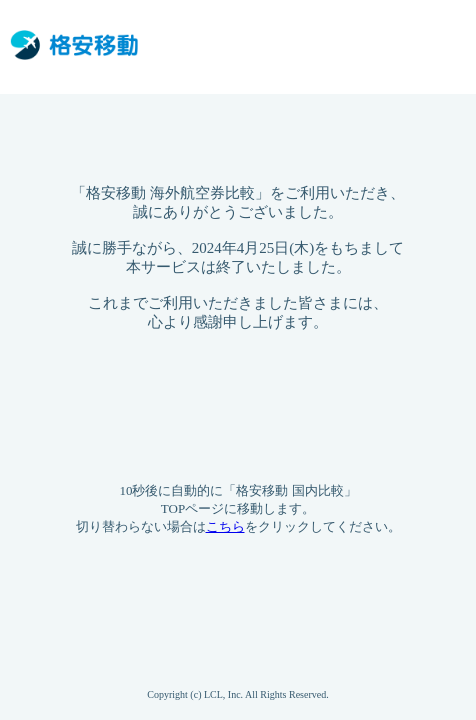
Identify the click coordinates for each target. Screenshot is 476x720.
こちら (225, 526)
